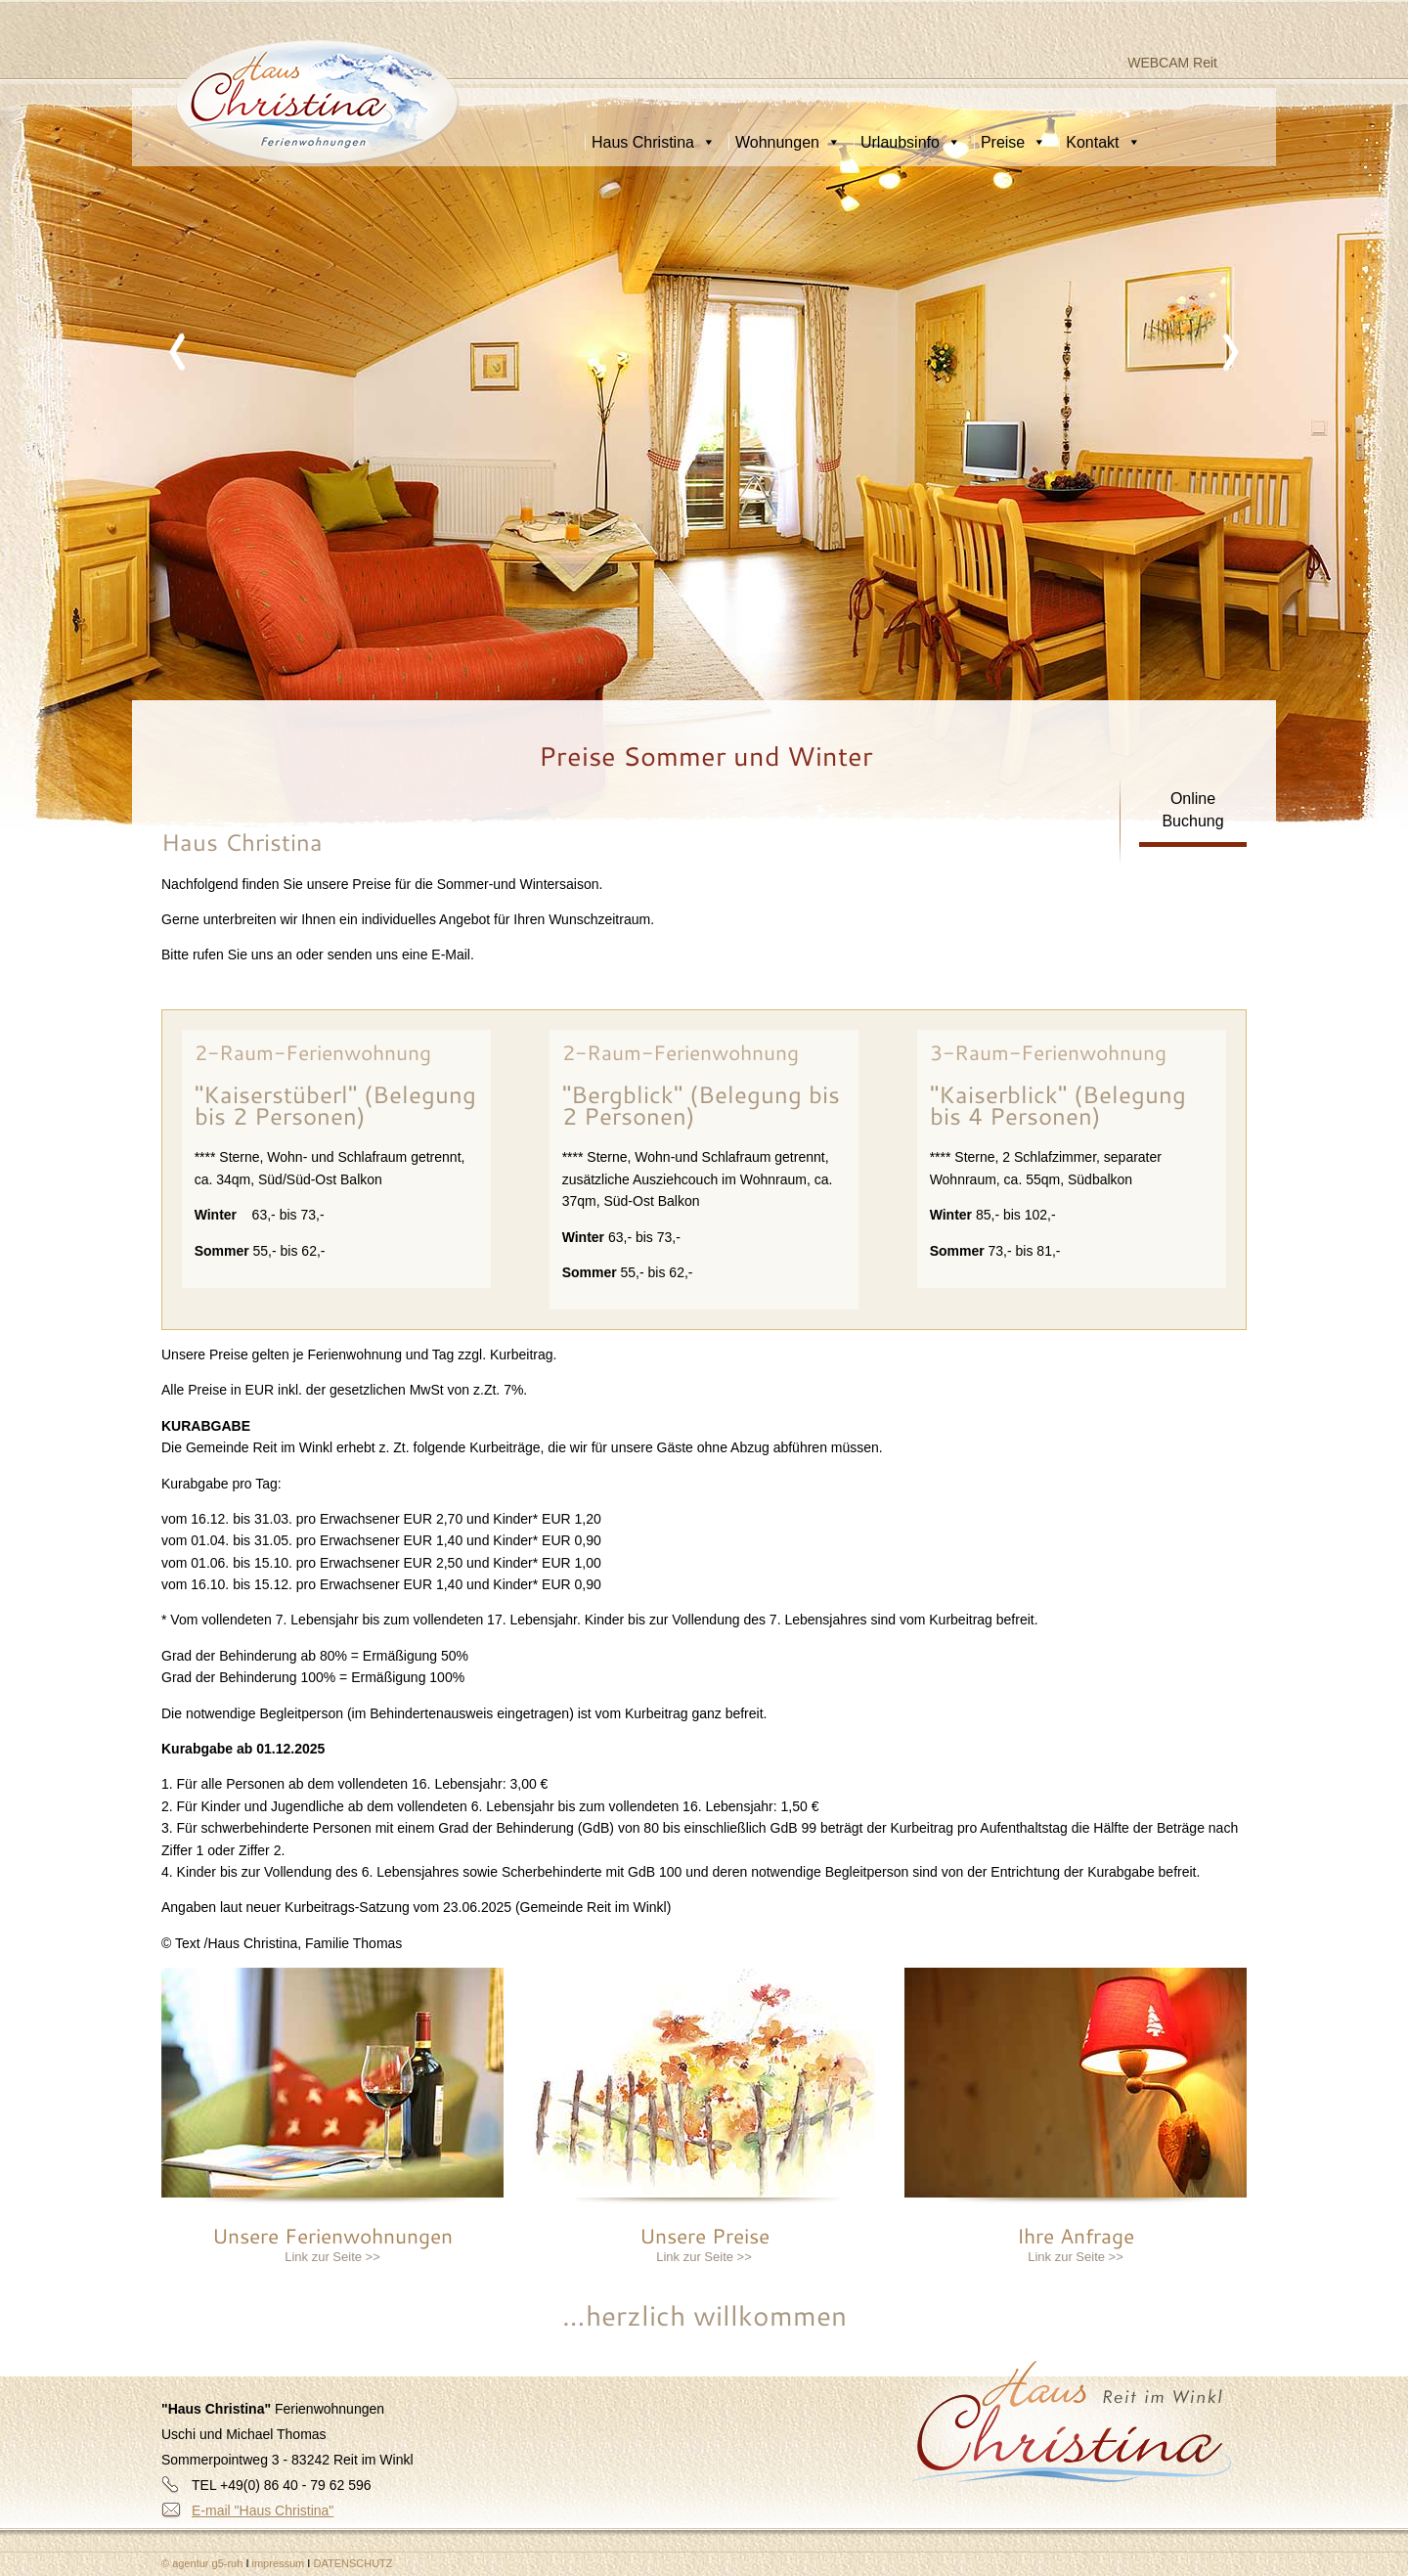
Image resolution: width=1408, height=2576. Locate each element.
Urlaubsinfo (910, 142)
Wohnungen (788, 142)
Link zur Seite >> (332, 2256)
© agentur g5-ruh (201, 2563)
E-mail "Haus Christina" (262, 2510)
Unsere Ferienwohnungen (332, 2235)
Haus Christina (654, 142)
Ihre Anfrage (1075, 2235)
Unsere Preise (704, 2235)
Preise (1013, 142)
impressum (280, 2563)
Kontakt (1103, 142)
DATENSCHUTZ (352, 2563)
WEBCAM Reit (1172, 62)
